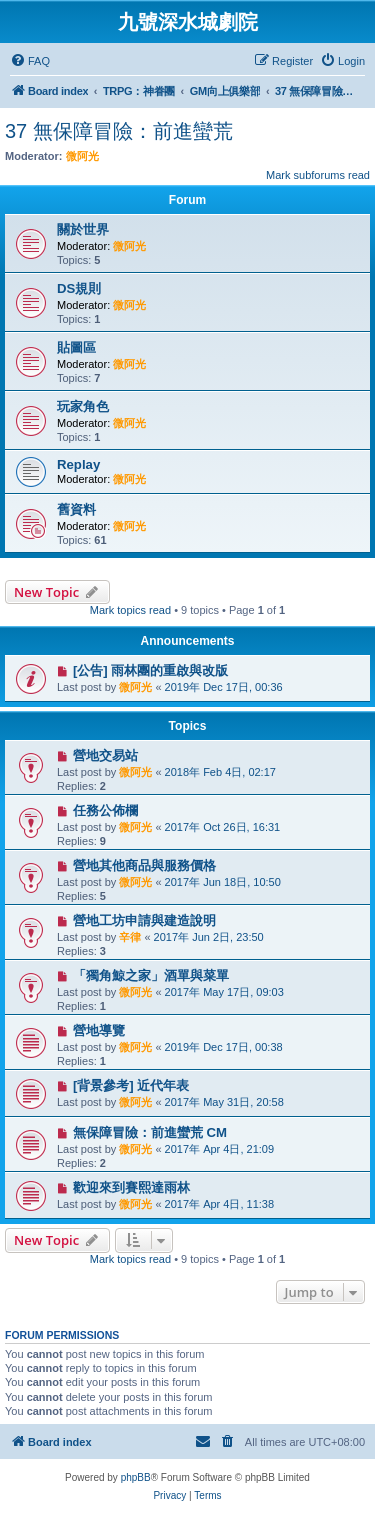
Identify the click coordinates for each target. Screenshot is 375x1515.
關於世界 (83, 229)
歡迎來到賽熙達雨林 (131, 1187)
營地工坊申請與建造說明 (144, 920)
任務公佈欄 (105, 810)
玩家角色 (83, 406)
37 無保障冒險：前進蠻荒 (119, 131)
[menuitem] (30, 61)
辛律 (130, 937)
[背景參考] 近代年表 (131, 1085)
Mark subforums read (318, 175)
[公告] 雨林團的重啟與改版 (150, 670)
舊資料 (76, 509)
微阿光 (82, 156)
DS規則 (79, 288)
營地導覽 (99, 1030)
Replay (78, 464)
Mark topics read (130, 610)
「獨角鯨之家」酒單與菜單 (151, 975)
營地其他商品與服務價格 (144, 865)
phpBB (136, 1477)
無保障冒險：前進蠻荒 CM (150, 1132)
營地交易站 (105, 755)
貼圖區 (76, 347)
